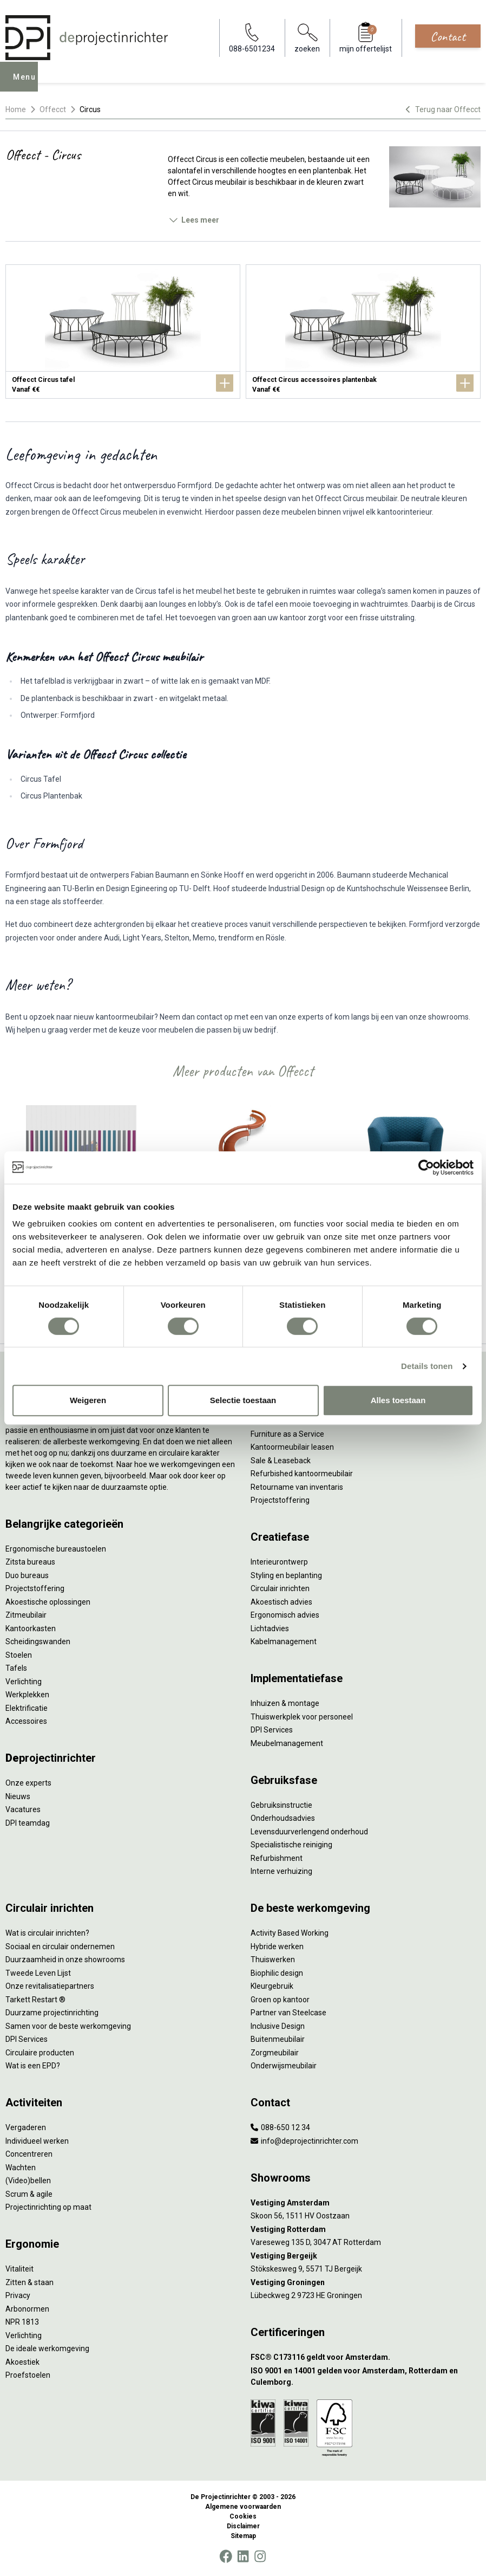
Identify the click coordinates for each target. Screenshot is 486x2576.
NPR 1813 (22, 2322)
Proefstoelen (27, 2375)
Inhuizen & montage (285, 1703)
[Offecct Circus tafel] (123, 331)
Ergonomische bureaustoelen (55, 1549)
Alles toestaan (398, 1400)
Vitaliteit (19, 2268)
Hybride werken (277, 1946)
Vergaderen (25, 2127)
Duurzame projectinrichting (51, 2012)
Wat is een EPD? (32, 2065)
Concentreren (28, 2154)
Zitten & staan (29, 2282)
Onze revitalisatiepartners (49, 1986)
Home (15, 109)
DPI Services (272, 1729)
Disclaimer (243, 2526)
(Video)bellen (28, 2180)
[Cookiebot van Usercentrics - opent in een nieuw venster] (426, 1167)
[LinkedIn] (243, 2556)
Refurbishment (277, 1858)
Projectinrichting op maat (48, 2207)
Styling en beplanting (286, 1575)
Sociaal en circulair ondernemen (60, 1946)
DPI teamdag (27, 1823)
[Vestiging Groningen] (366, 2282)
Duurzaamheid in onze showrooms (65, 1959)
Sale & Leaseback (281, 1460)
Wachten (20, 2167)
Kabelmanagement (284, 1641)
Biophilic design (277, 1973)
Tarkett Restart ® (35, 1999)
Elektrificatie (26, 1708)
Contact (447, 36)
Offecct (53, 109)
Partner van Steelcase (288, 2012)
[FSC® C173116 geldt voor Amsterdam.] (366, 2357)
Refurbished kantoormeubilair (302, 1473)
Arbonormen (27, 2309)
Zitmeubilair (26, 1615)
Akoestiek (22, 2362)
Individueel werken (37, 2141)
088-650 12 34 (280, 2127)
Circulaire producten (39, 2052)
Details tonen (426, 1366)
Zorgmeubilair (275, 2052)
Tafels (16, 1668)
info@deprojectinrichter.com (304, 2141)
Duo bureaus (27, 1575)
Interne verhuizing (281, 1871)
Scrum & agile (28, 2194)
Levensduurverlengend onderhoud (309, 1831)
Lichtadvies (270, 1628)
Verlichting (23, 1681)
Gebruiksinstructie (281, 1805)
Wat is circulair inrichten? (47, 1933)
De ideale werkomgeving (47, 2348)
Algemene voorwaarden (243, 2506)
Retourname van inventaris (297, 1487)
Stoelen (18, 1655)
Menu (27, 84)
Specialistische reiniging (291, 1844)
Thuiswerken (273, 1959)
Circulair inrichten (280, 1588)
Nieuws (17, 1796)
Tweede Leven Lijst (38, 1973)
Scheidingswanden (37, 1641)
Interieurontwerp (279, 1562)
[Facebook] (225, 2556)
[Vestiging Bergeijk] (366, 2256)
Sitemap (243, 2536)
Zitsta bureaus (30, 1562)
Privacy (17, 2295)
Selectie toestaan (243, 1400)
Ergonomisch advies (285, 1615)
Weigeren (88, 1400)
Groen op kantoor (280, 1999)
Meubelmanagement (287, 1743)
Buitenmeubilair (278, 2039)
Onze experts (28, 1783)
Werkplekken (27, 1694)
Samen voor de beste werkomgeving (68, 2026)
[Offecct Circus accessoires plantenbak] (363, 331)
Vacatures (23, 1809)
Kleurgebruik (272, 1986)
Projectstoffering (34, 1588)
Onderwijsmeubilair (284, 2065)
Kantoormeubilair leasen (292, 1447)
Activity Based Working (290, 1933)
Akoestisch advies (281, 1602)
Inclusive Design (278, 2026)
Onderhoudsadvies (283, 1818)
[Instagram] (260, 2556)
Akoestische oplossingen (47, 1602)
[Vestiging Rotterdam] (366, 2229)
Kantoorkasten (30, 1628)
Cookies (243, 2516)
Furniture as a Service (287, 1434)
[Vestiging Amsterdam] (366, 2203)
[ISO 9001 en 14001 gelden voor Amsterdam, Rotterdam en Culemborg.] (366, 2376)
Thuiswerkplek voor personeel (302, 1716)
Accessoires (26, 1721)
